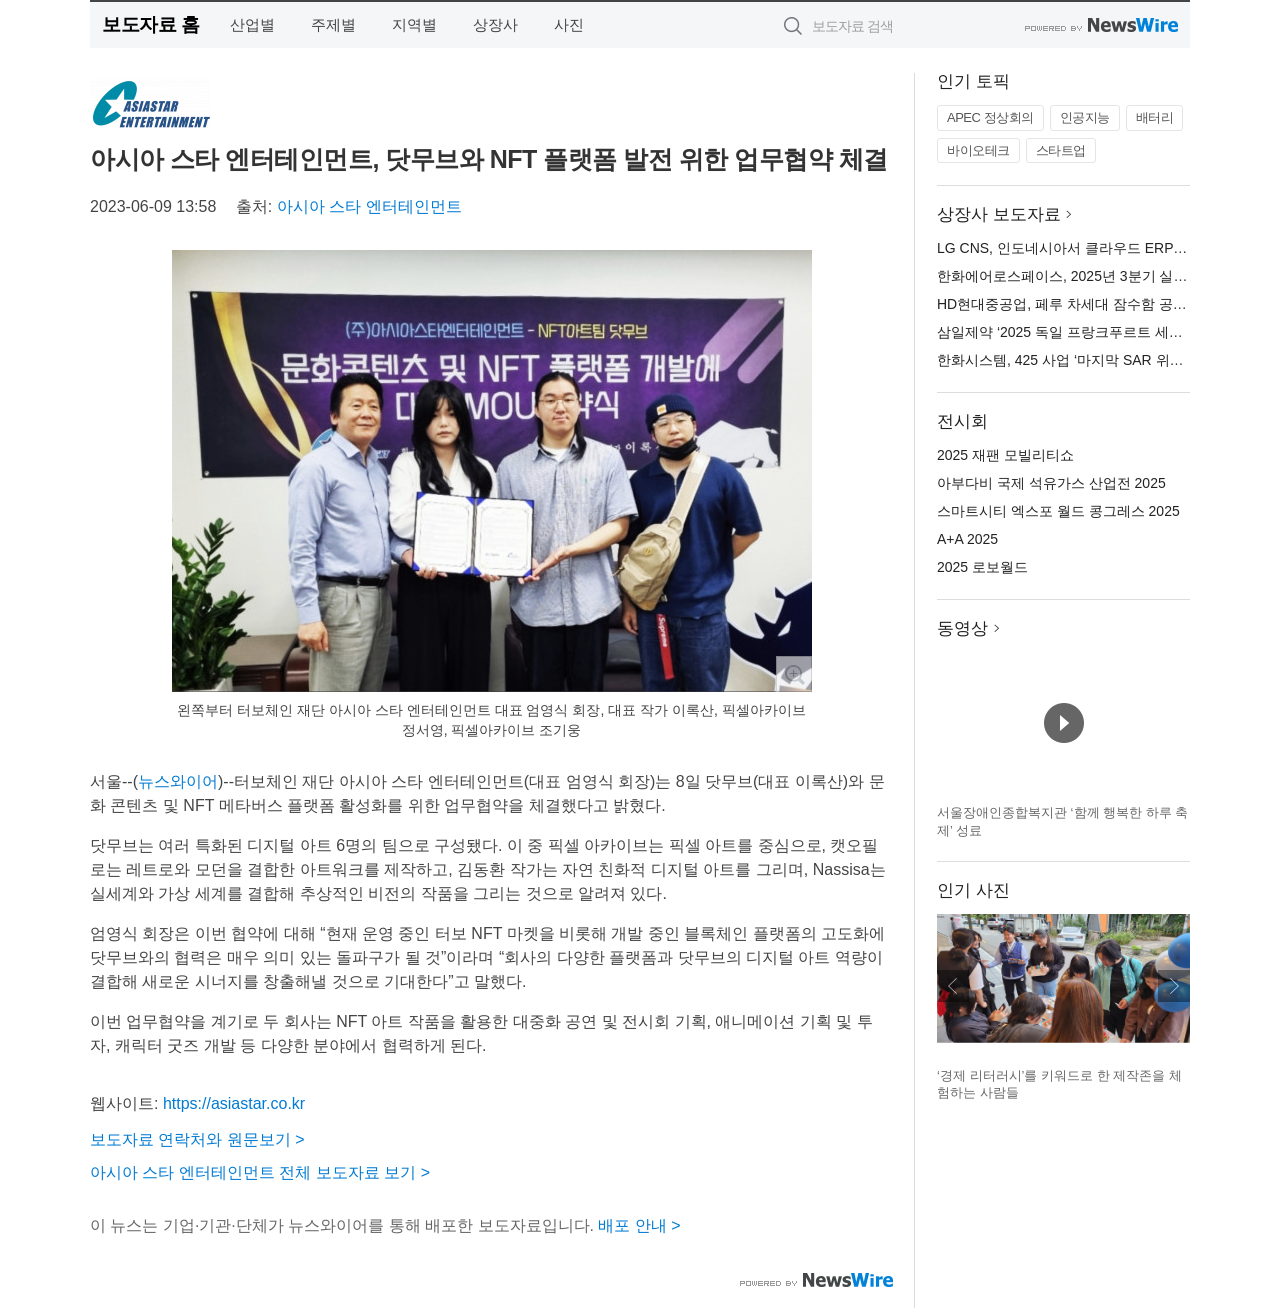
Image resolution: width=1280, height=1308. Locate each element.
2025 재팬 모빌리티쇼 (1005, 455)
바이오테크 (978, 150)
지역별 (414, 24)
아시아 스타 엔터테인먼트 (369, 206)
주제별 (333, 24)
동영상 (962, 628)
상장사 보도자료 (999, 214)
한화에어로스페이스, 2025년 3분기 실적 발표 (1078, 276)
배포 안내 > (639, 1225)
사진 (569, 24)
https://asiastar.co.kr (234, 1103)
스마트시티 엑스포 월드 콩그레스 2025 (1058, 511)
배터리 (1155, 117)
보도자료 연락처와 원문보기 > (197, 1139)
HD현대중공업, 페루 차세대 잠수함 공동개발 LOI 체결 (1105, 304)
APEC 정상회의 (990, 117)
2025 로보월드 (982, 567)
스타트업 (1061, 150)
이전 (953, 986)
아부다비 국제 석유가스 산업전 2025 (1051, 483)
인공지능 (1085, 117)
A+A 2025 (967, 539)
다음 (1174, 986)
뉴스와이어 (178, 781)
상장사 (495, 24)
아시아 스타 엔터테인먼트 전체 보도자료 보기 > (260, 1172)
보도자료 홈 (150, 24)
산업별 (252, 24)
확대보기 (794, 674)
